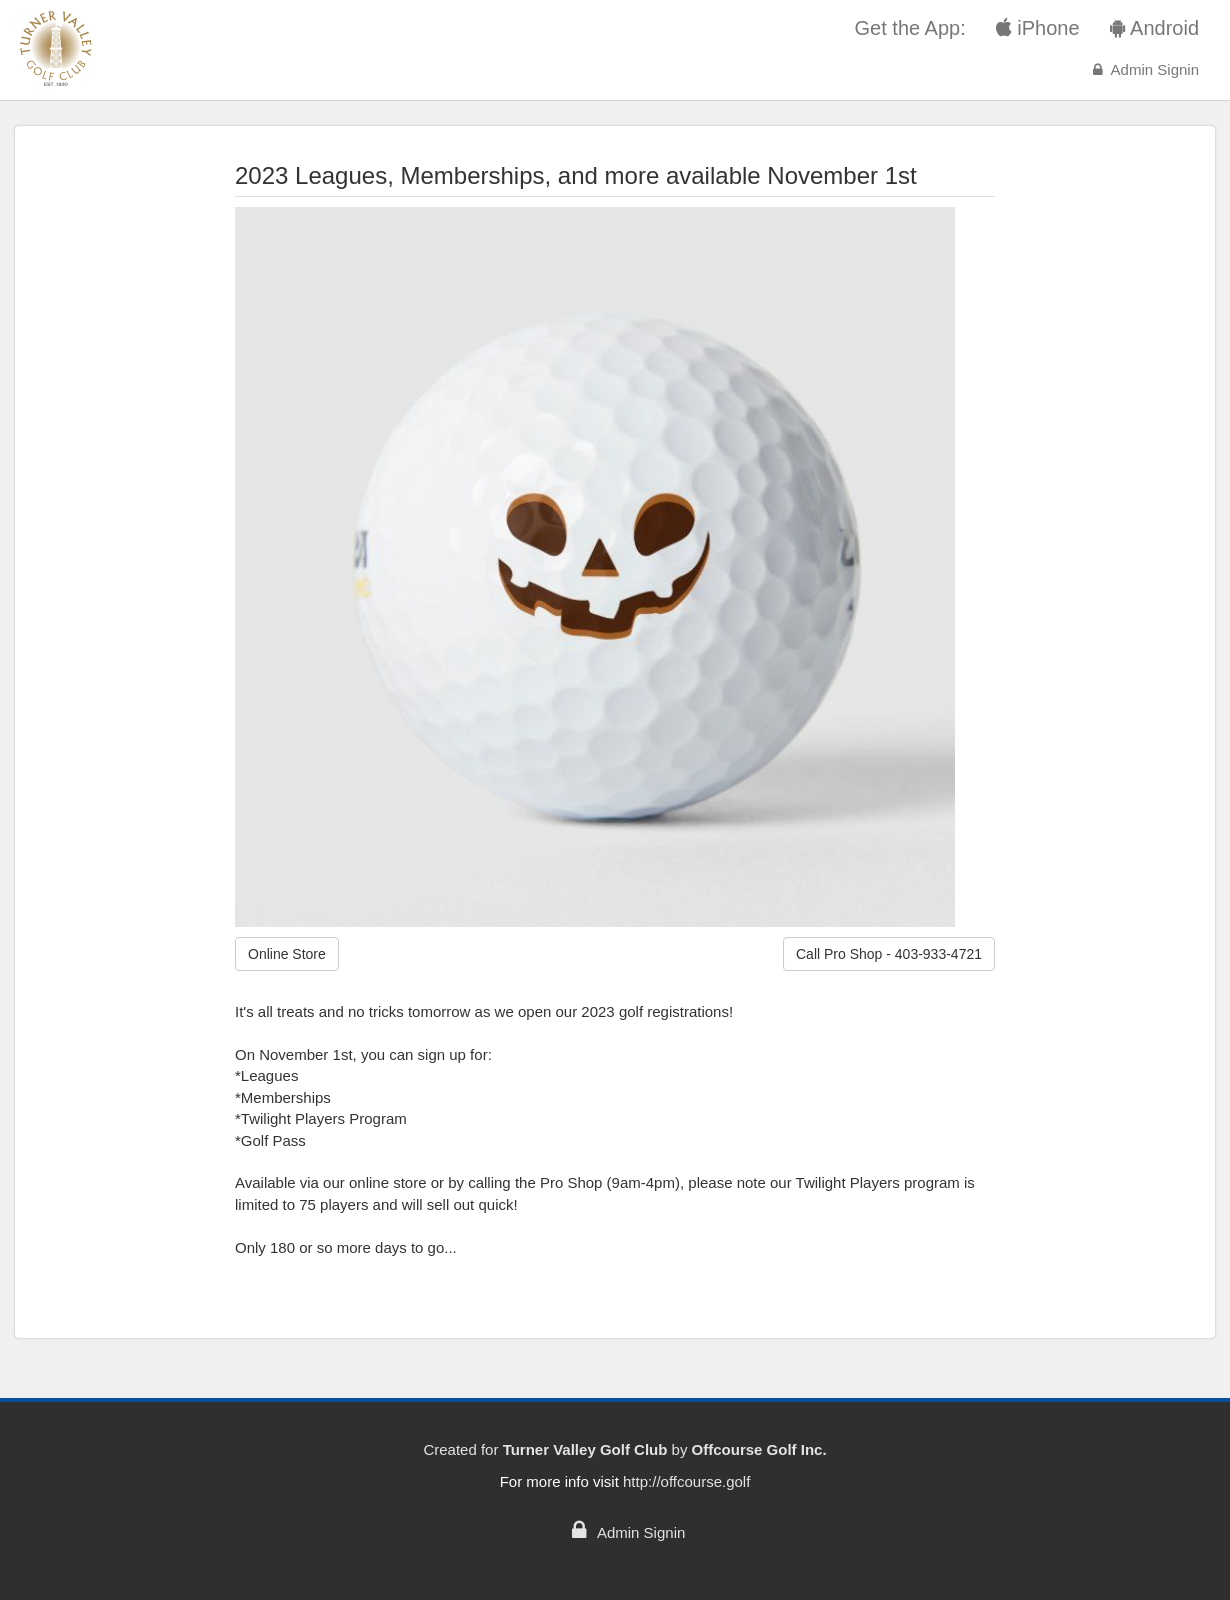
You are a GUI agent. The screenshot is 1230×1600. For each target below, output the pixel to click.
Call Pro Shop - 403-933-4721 (889, 954)
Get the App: (910, 28)
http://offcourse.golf (686, 1481)
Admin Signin (1143, 69)
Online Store (287, 954)
